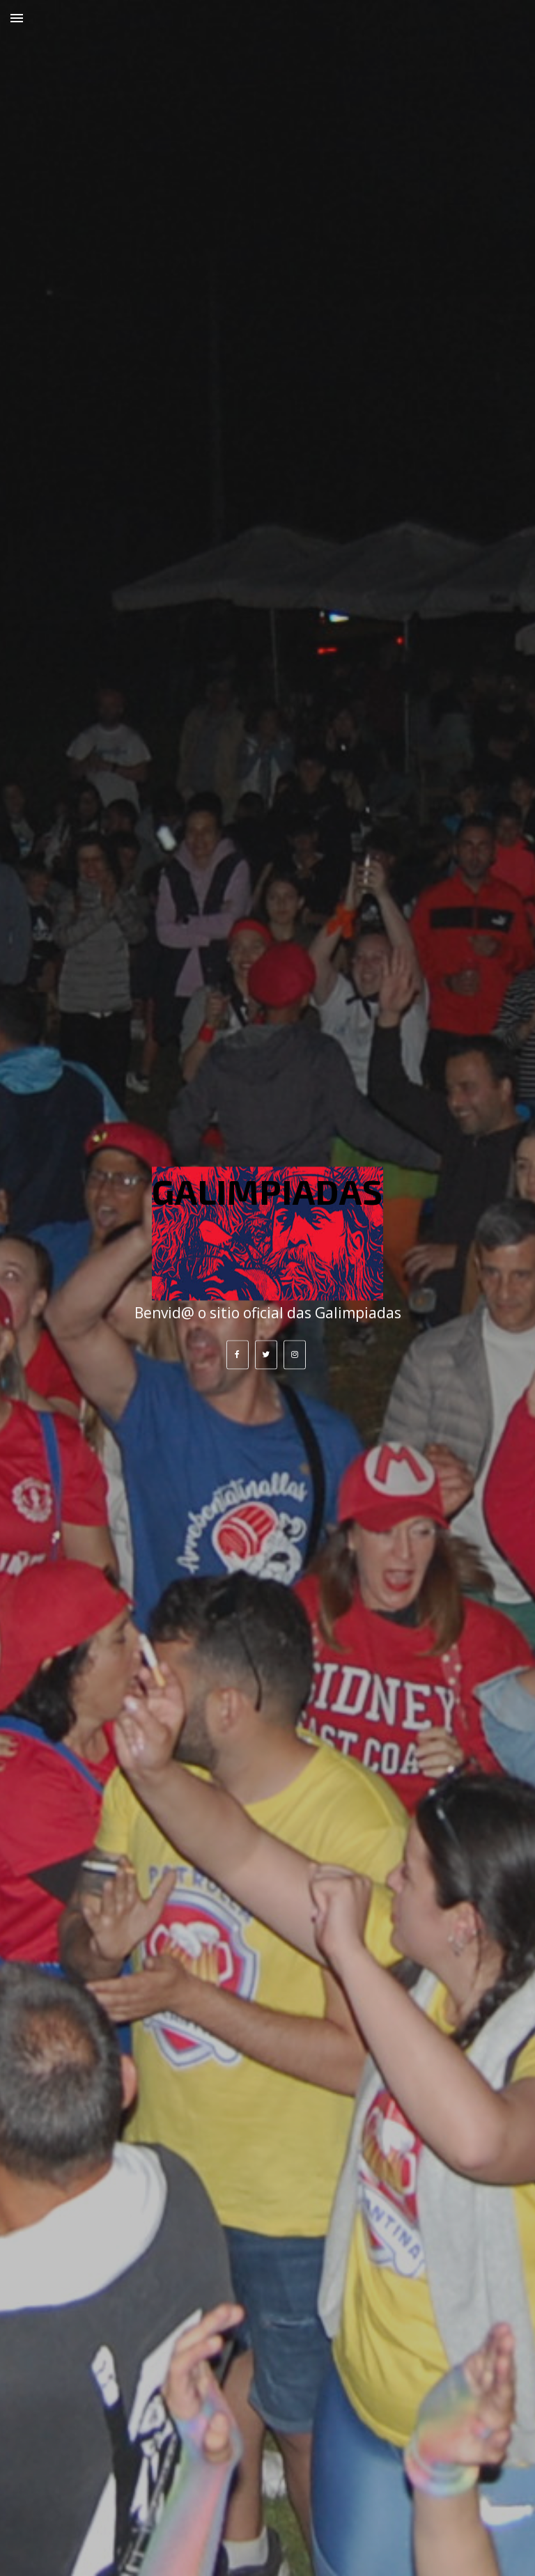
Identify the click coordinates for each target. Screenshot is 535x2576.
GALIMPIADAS (267, 1191)
